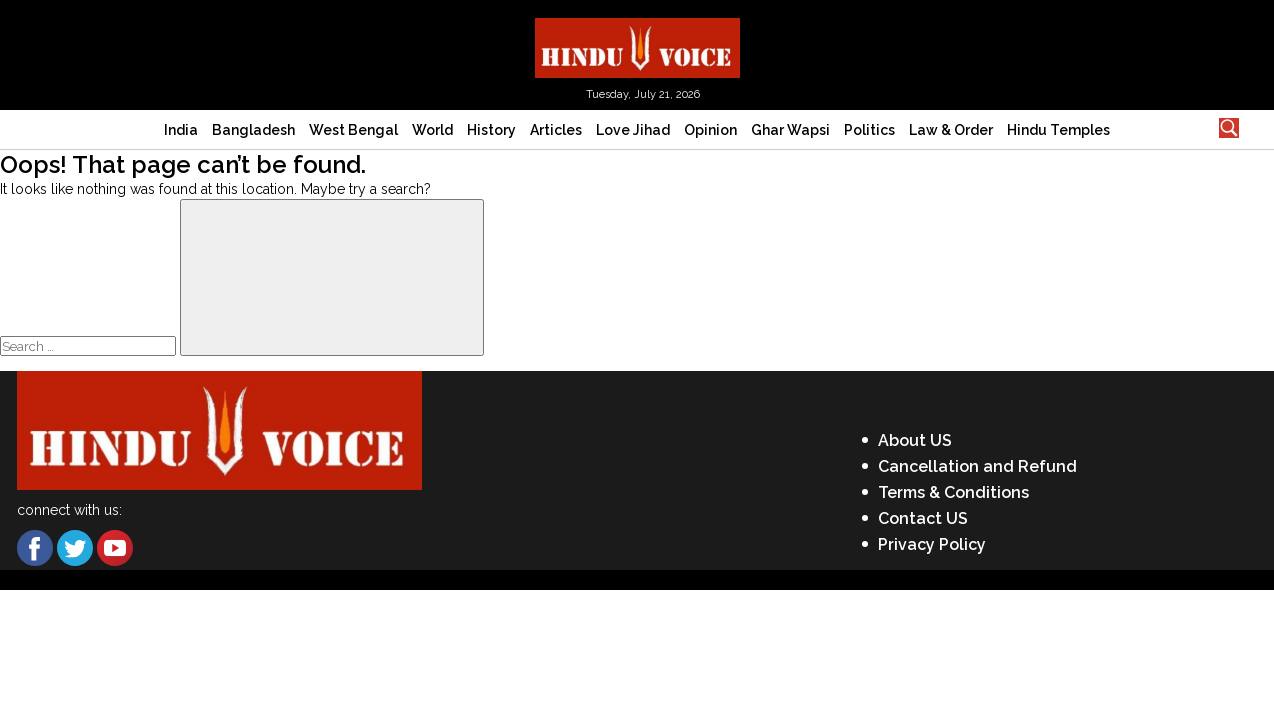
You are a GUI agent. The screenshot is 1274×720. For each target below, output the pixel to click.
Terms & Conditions (953, 492)
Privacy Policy (932, 544)
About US (915, 440)
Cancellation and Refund (977, 466)
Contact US (923, 518)
